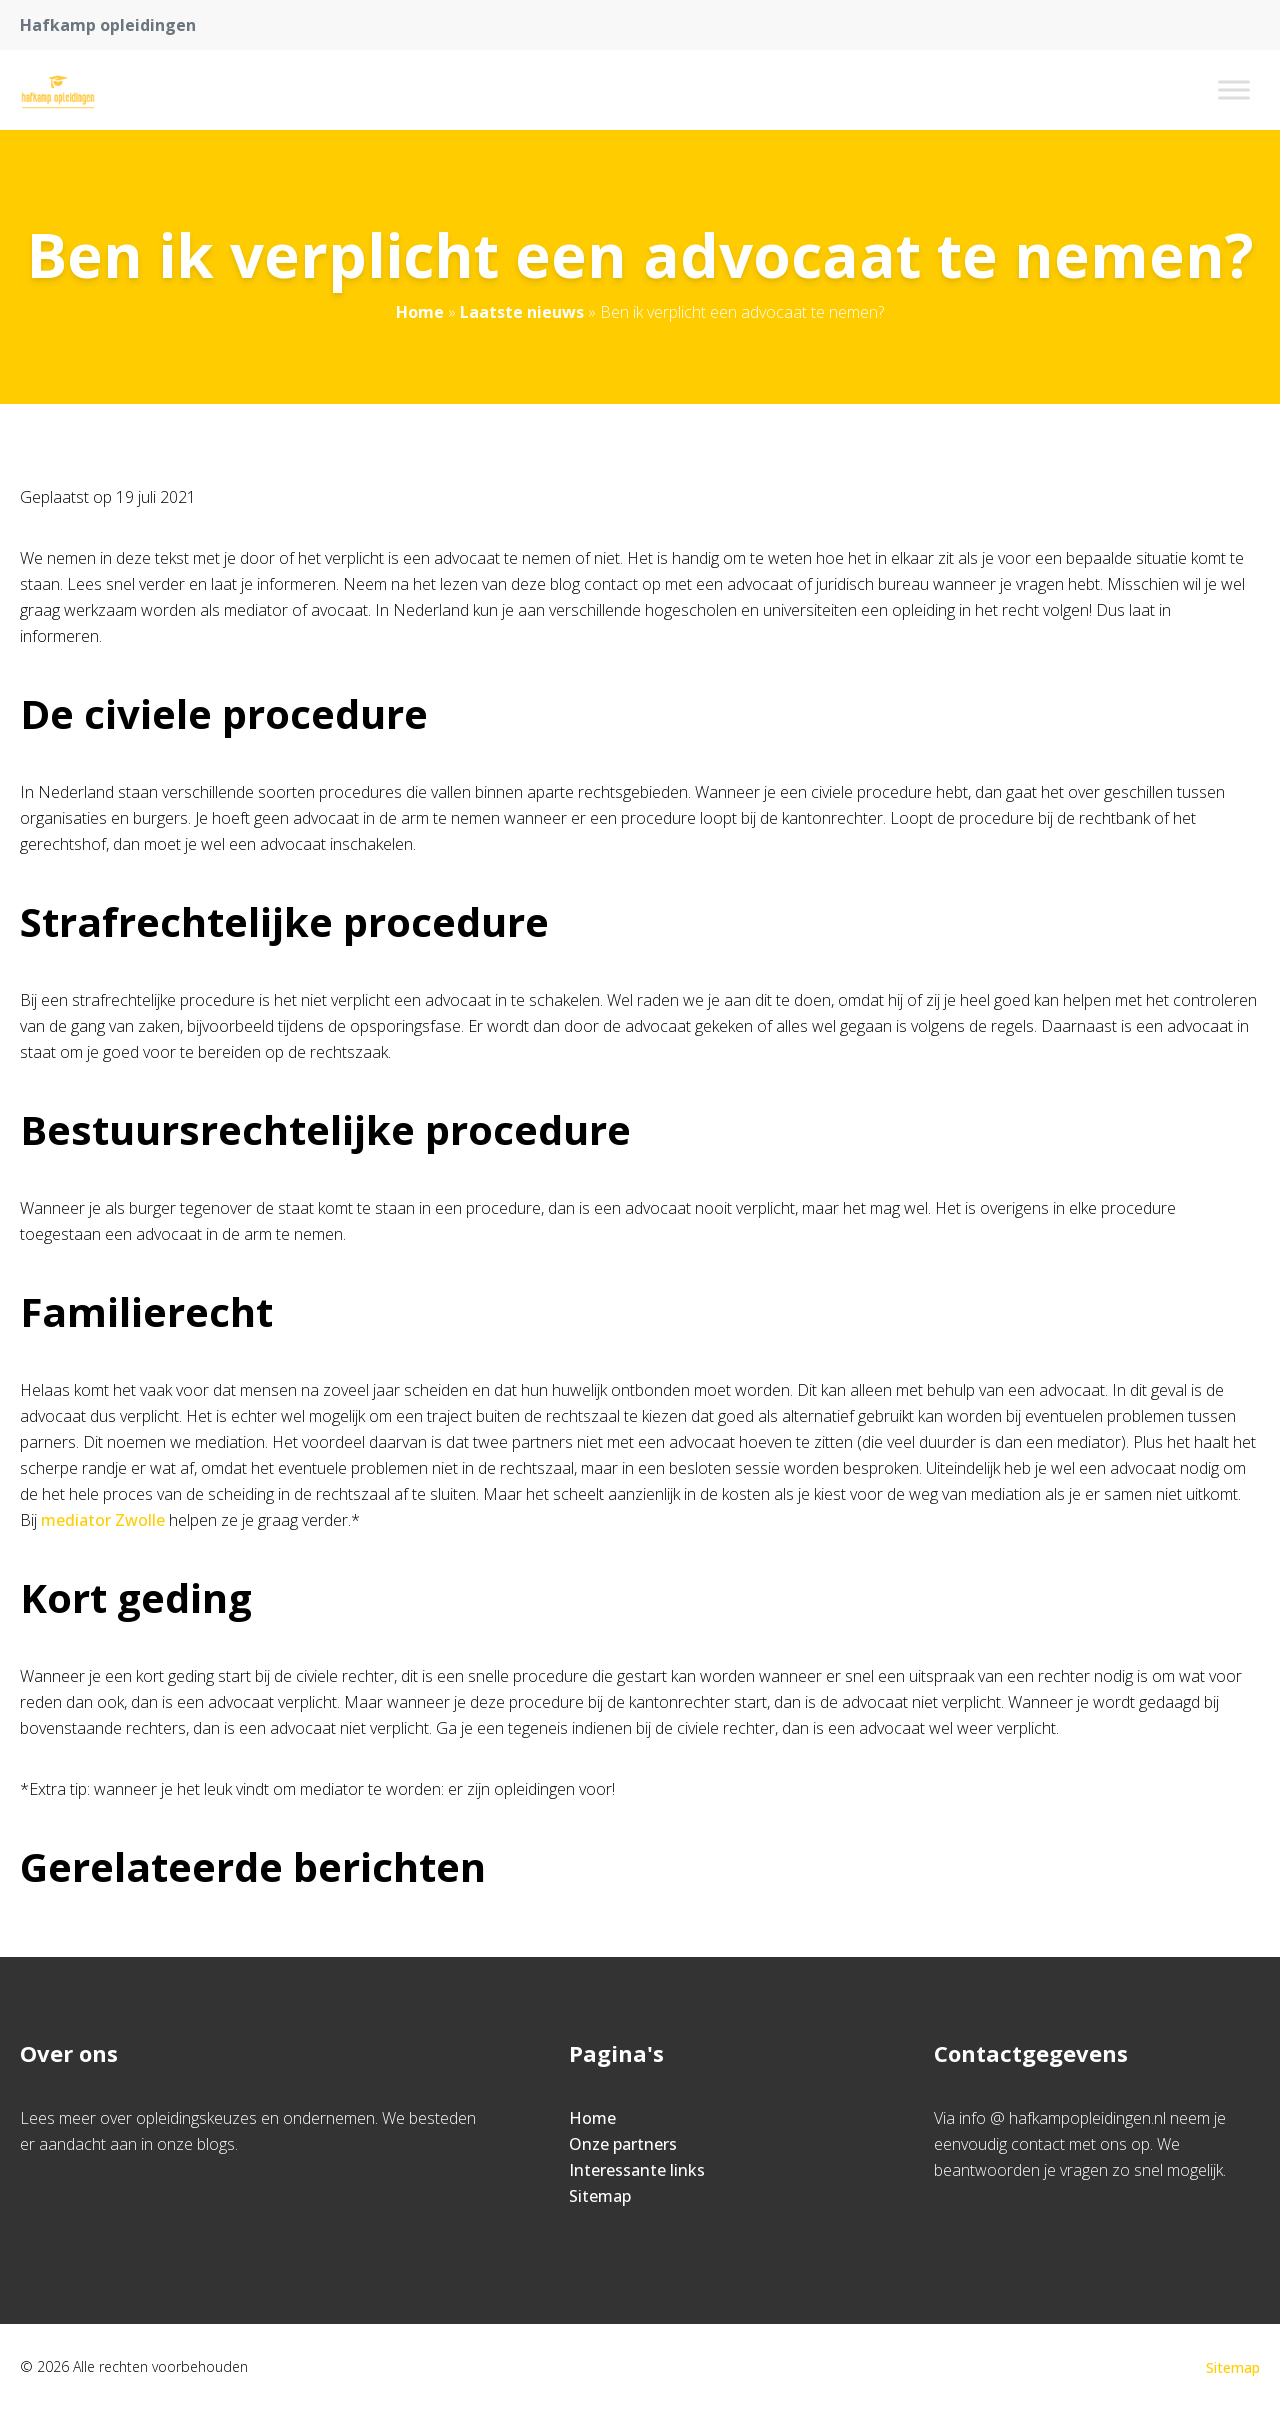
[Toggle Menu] (1234, 89)
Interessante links (637, 2170)
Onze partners (623, 2144)
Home (420, 312)
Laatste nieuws (522, 312)
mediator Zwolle (103, 1520)
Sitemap (600, 2196)
